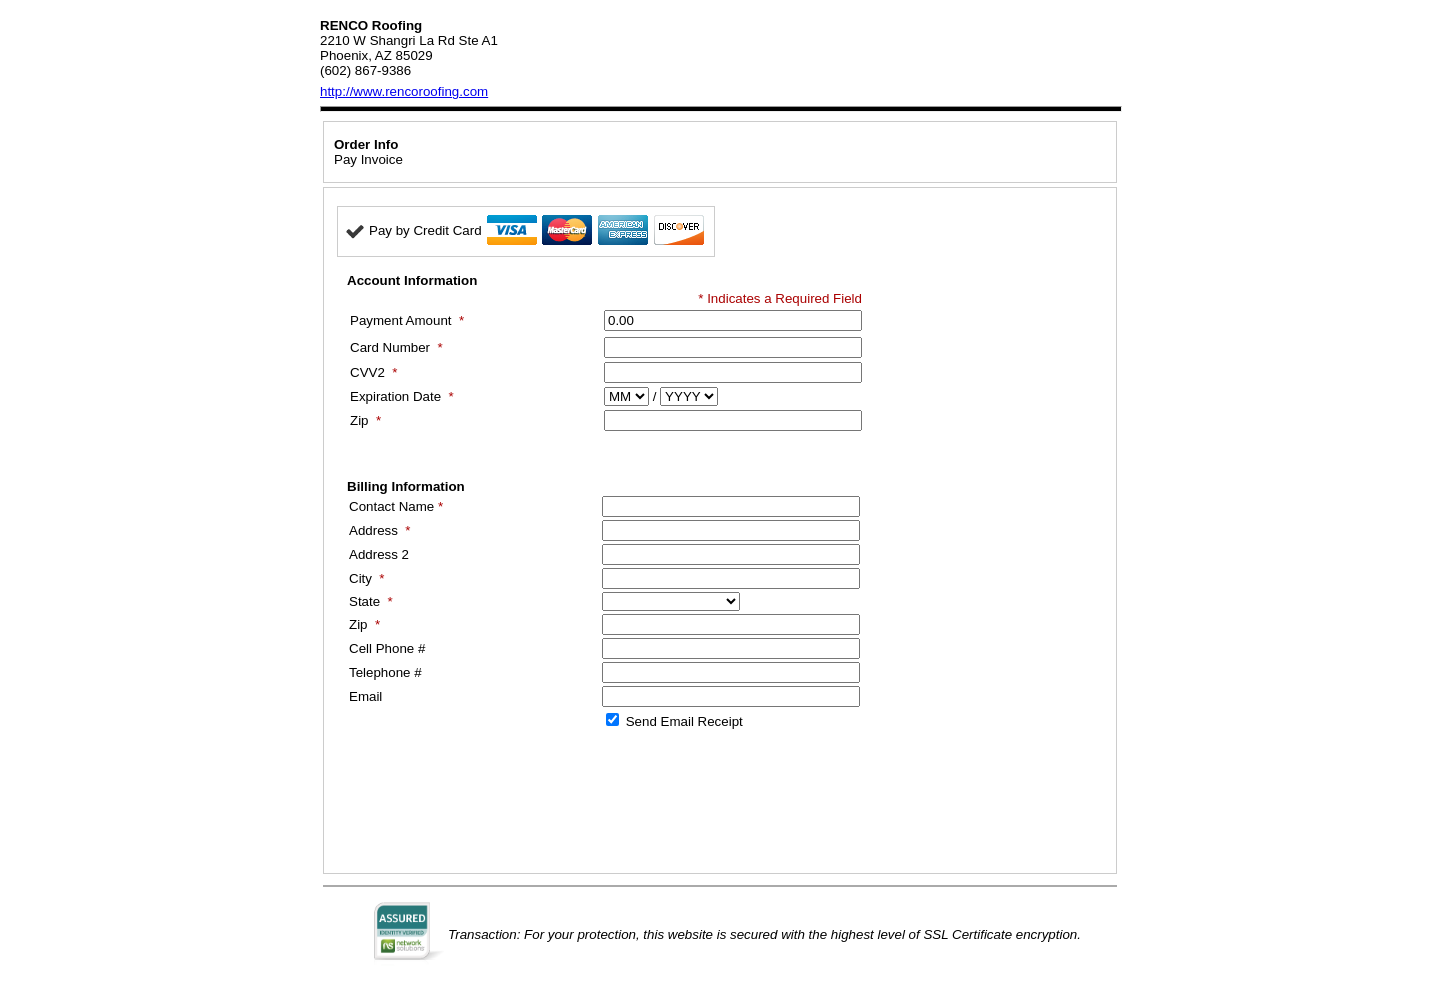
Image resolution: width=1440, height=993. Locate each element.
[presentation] (489, 801)
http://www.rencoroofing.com (404, 91)
